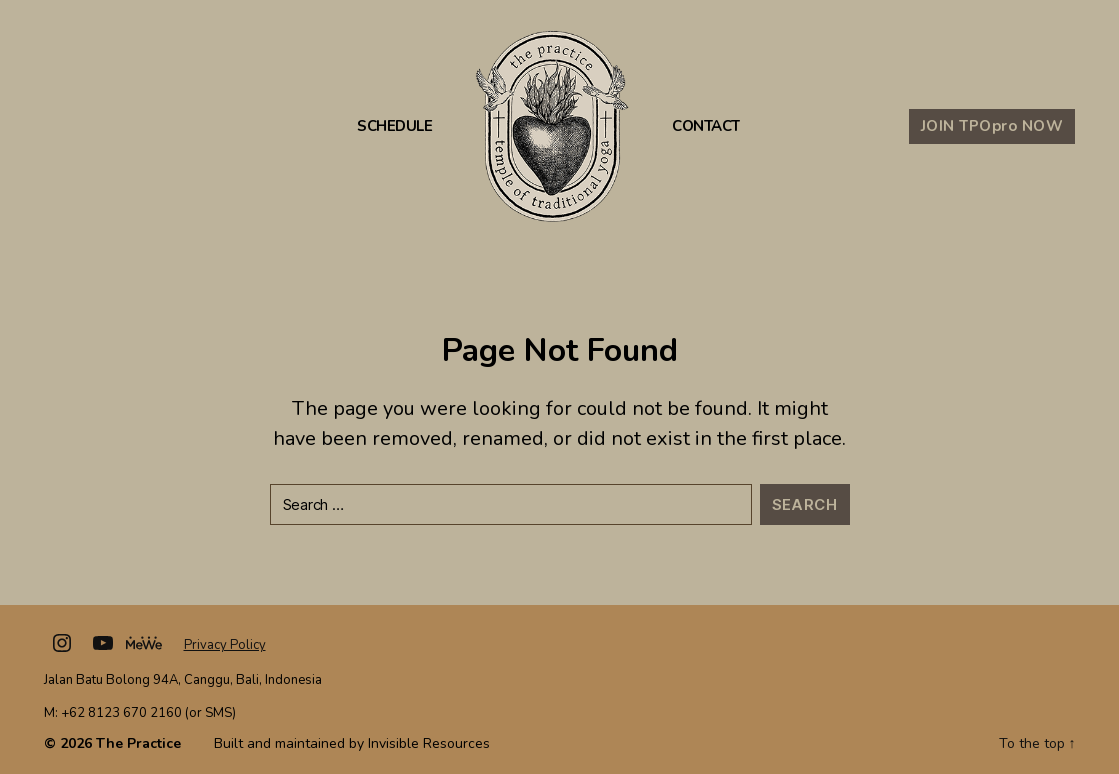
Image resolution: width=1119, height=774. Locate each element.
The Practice (138, 743)
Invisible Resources (429, 743)
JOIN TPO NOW (992, 126)
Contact (706, 126)
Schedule (394, 126)
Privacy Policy (225, 645)
